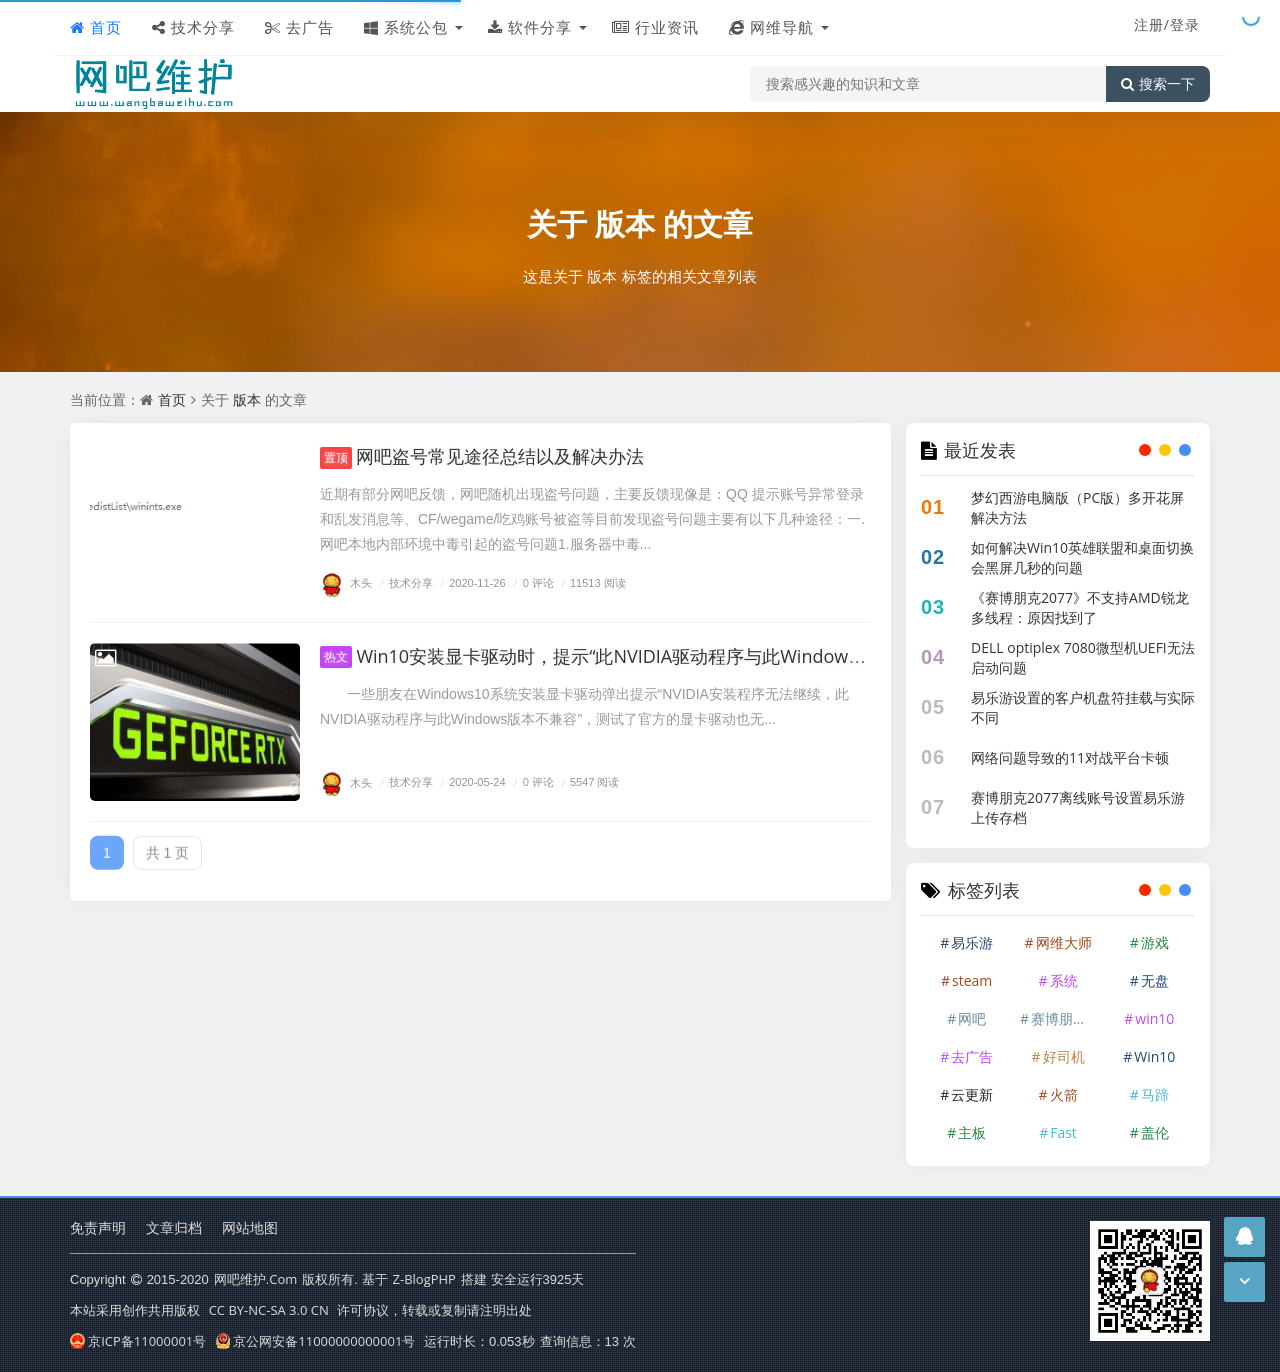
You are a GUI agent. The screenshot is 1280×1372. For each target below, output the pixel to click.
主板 (972, 1132)
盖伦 (1155, 1132)
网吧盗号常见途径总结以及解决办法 (482, 456)
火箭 (1064, 1094)
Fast (1063, 1132)
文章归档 (174, 1227)
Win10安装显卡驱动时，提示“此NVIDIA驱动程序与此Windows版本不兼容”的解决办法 (681, 656)
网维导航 (771, 27)
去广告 (299, 27)
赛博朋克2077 (1066, 1018)
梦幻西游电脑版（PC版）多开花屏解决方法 (1077, 507)
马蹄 (1155, 1094)
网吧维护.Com (255, 1279)
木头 (346, 582)
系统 (1064, 980)
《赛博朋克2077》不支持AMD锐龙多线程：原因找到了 (1080, 607)
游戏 (1155, 942)
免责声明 (98, 1227)
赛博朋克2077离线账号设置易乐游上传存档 (1078, 807)
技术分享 (193, 27)
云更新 (972, 1094)
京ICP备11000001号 (138, 1341)
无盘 (1155, 980)
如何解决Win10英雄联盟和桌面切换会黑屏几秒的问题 (1082, 557)
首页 (96, 27)
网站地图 (250, 1227)
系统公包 (406, 27)
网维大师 (1064, 942)
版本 (625, 223)
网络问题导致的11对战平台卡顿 (1070, 757)
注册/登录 (1167, 24)
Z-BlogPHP (424, 1279)
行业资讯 (655, 27)
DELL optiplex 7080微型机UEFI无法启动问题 (1083, 657)
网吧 (972, 1018)
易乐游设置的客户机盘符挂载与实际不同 (1083, 707)
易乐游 (972, 942)
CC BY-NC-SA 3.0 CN (269, 1310)
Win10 (1154, 1056)
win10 (1154, 1018)
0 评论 (531, 582)
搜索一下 (1158, 84)
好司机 (1064, 1056)
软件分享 (530, 27)
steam (972, 980)
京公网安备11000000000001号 (315, 1341)
